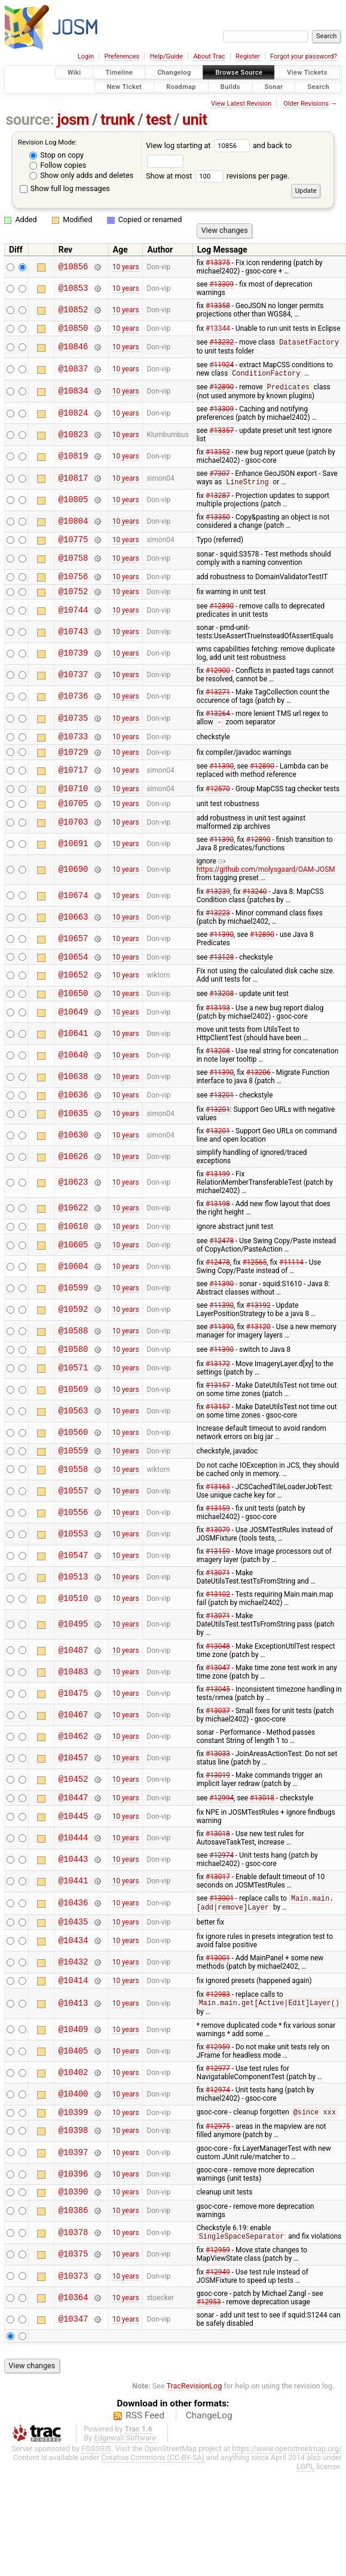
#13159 (218, 1536)
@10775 (73, 545)
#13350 (218, 521)
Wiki (74, 72)
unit (194, 119)
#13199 (218, 1196)
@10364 (73, 2337)
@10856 (73, 266)
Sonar (274, 86)
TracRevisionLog (194, 2425)
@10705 (73, 820)
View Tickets (307, 72)
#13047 (218, 1696)
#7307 (219, 477)
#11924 (221, 367)
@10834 (73, 394)
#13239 (218, 909)
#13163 (218, 1515)
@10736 (73, 706)
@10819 (73, 460)
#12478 (221, 1265)
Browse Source (238, 72)
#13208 (221, 1014)
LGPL (305, 2505)
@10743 (73, 641)
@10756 (73, 583)
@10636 (73, 1117)
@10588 (73, 1355)
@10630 (73, 1157)
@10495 (73, 1652)
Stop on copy (56, 154)
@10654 (73, 975)
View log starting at (199, 145)
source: (30, 119)
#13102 (218, 1622)
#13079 (218, 1558)
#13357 (221, 434)
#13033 (218, 1782)
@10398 (73, 2168)
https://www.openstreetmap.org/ (287, 2487)
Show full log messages (65, 188)
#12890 (221, 391)
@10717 (73, 784)
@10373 (73, 2315)
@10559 (73, 1478)
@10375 (73, 2294)
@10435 (73, 1954)
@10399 (73, 2148)
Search (318, 86)
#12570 (218, 804)
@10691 (73, 861)
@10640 (73, 1076)
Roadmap (181, 86)
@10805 (73, 504)
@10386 (73, 2249)
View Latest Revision (241, 103)
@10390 (73, 2230)
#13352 (218, 455)
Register (247, 56)
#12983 (218, 2029)
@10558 (73, 1497)
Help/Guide (166, 56)
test (158, 119)
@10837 (73, 371)
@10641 (73, 1054)
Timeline (119, 72)
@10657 (73, 955)
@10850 (73, 329)
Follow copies (57, 165)
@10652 (73, 994)
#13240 (255, 909)
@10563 (73, 1437)
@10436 (73, 1933)
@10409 (73, 2064)
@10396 (73, 2211)
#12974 (221, 1885)
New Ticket (124, 86)
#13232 (221, 345)
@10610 (73, 1250)
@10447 (73, 1827)
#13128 (221, 975)
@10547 (73, 1584)
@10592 (73, 1334)
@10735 (73, 728)
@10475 (73, 1721)
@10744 (73, 619)
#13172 (218, 1390)
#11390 (221, 780)
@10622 (73, 1231)
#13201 (221, 1116)
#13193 (218, 1029)
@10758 (73, 564)
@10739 (73, 663)
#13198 (218, 1226)
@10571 (73, 1394)
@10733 (73, 748)
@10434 (73, 1973)
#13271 (218, 701)
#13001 (221, 1929)
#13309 (221, 284)
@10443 (73, 1889)
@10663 (73, 934)
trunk (117, 119)
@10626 (73, 1179)
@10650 (73, 1013)
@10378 (73, 2271)
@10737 (73, 684)
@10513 (73, 1605)
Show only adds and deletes (81, 175)
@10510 (73, 1627)
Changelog (174, 72)
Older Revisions (306, 103)
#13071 (218, 1601)
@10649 (73, 1032)
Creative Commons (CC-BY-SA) (152, 2496)
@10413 (73, 2038)
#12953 (209, 2341)
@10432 (73, 1994)
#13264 (218, 723)
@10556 (73, 1540)
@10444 (73, 1867)
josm (73, 119)
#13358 (218, 306)
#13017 (218, 1906)
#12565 (255, 1287)
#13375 (218, 263)
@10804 (73, 525)
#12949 (218, 2311)
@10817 (73, 482)
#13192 (258, 1330)
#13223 (218, 930)
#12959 (218, 2082)
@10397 (73, 2189)
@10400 (73, 2129)
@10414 (73, 2014)
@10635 (73, 1136)
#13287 (218, 500)
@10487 (73, 1678)
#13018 (262, 1827)
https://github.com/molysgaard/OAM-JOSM (266, 882)
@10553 (73, 1561)
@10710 (73, 803)
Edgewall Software (125, 2477)
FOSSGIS (96, 2487)
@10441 (73, 1911)
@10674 (73, 912)
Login (86, 56)
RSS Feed (144, 2454)
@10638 (73, 1097)
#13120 (258, 1351)
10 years (125, 267)
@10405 (73, 2086)
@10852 (73, 309)
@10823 (73, 438)
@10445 (73, 1846)
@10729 (73, 765)
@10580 (73, 1375)
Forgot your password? (303, 56)
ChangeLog (209, 2454)
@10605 (73, 1269)
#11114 (291, 1287)
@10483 (73, 1699)
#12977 (218, 2103)
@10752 (73, 600)
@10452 (73, 1807)
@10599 (73, 1312)
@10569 (73, 1415)
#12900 (218, 680)
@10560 (73, 1459)
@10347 (73, 2358)
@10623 (73, 1205)
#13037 (218, 1739)
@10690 (73, 887)
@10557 (73, 1518)
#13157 (218, 1411)
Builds (230, 86)
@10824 (73, 416)
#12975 (218, 2163)
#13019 (218, 1803)
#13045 (218, 1717)
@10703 (73, 840)
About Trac (209, 56)
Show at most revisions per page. (217, 175)
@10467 (73, 1742)
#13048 (218, 1674)
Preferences (121, 56)
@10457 (73, 1786)
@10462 (73, 1764)
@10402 (73, 2107)
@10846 (73, 349)
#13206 (258, 1093)
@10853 (73, 288)
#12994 (221, 1827)
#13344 (218, 329)
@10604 (73, 1290)
